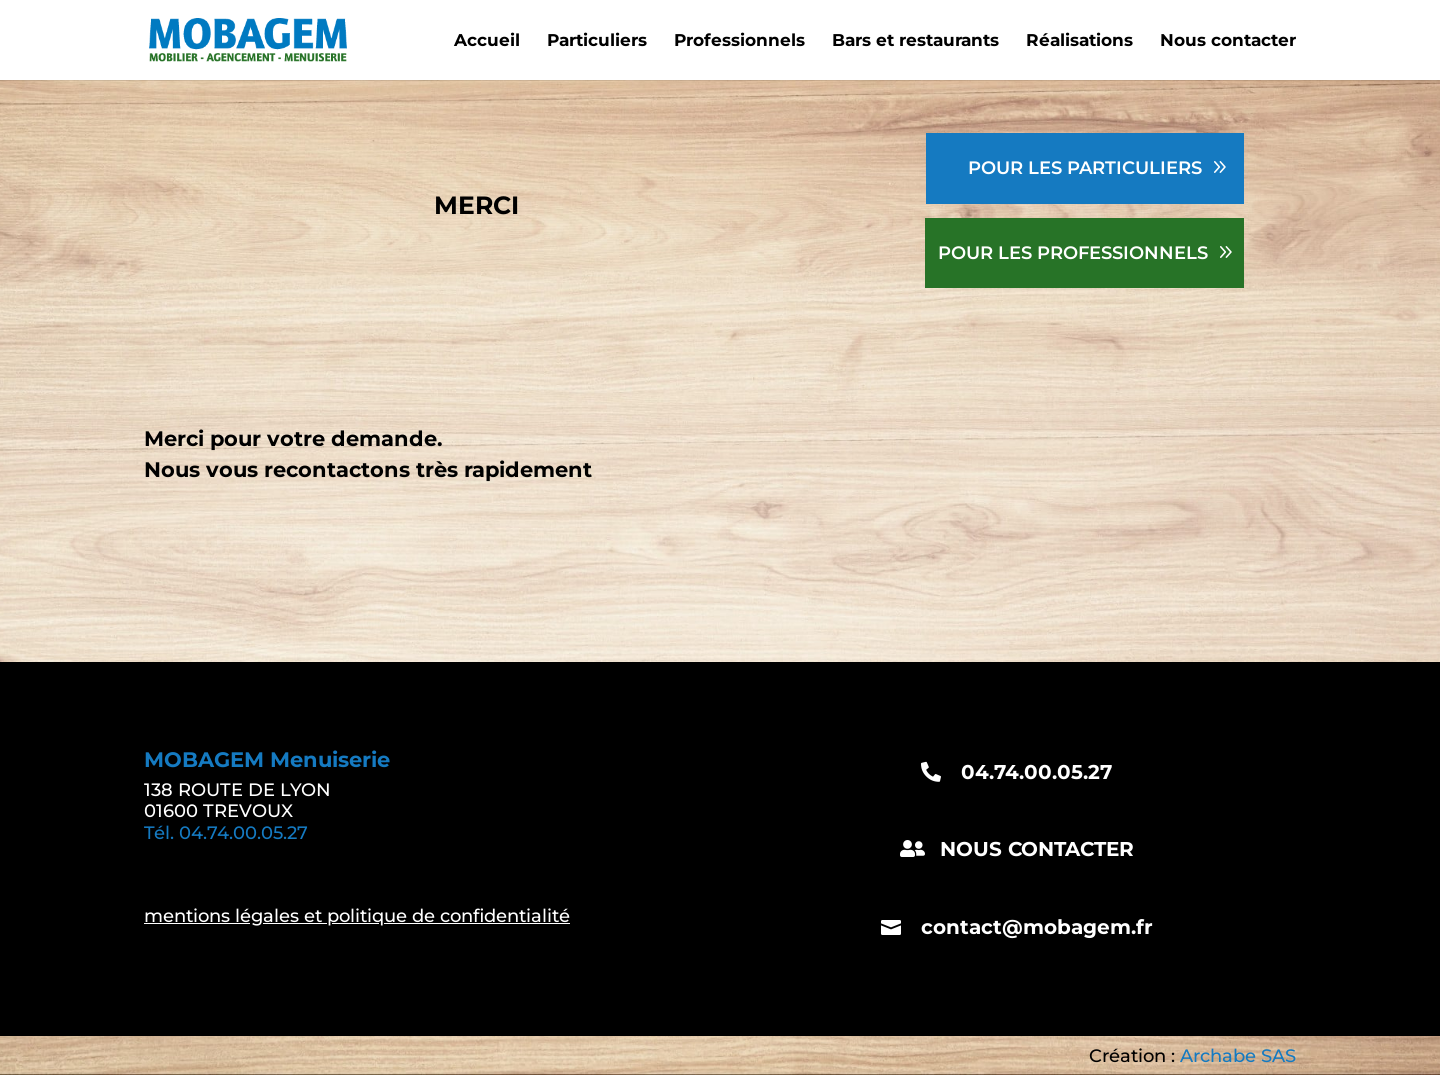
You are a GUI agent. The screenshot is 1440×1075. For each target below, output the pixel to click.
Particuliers (597, 41)
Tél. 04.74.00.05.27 (226, 833)
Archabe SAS (1238, 1056)
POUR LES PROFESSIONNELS (1073, 253)
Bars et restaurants (915, 41)
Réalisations (1079, 41)
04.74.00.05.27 (1036, 772)
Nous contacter (1228, 41)
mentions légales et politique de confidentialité (357, 916)
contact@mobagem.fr (1037, 927)
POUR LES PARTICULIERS (1085, 168)
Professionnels (739, 41)
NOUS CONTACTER (1037, 849)
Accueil (487, 41)
